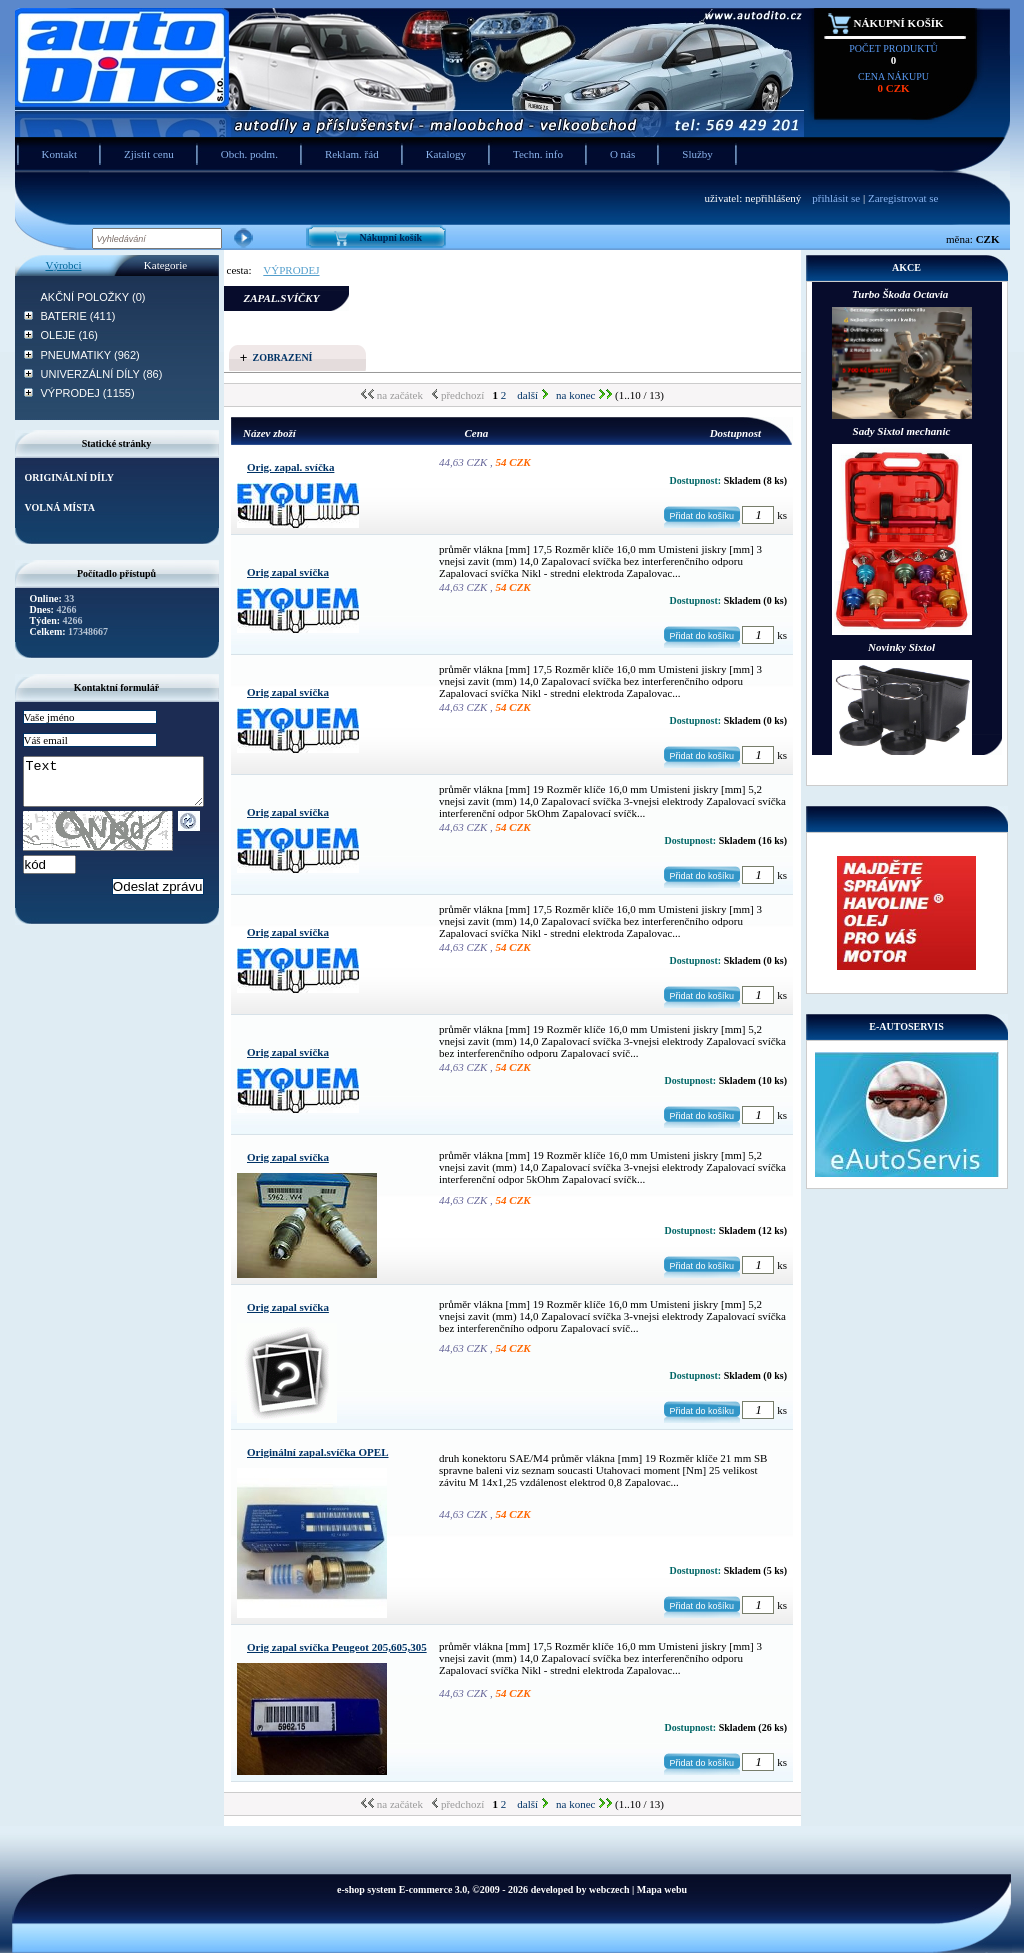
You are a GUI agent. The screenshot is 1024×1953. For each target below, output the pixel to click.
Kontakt (59, 154)
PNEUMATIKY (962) (90, 355)
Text (123, 786)
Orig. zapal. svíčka (290, 467)
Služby (697, 154)
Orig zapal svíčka (288, 572)
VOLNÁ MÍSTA (60, 507)
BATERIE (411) (78, 316)
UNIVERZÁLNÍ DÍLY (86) (102, 374)
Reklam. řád (352, 154)
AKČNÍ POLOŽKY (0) (93, 297)
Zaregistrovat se (903, 198)
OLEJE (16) (69, 335)
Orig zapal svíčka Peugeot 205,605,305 (337, 1647)
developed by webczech (580, 1889)
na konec (584, 395)
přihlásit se (836, 198)
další (532, 395)
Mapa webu (662, 1889)
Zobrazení (283, 357)
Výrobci (63, 265)
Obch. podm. (249, 154)
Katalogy (446, 154)
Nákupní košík (899, 23)
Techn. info (538, 154)
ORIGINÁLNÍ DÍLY (69, 477)
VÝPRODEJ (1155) (88, 393)
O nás (622, 154)
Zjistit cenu (149, 154)
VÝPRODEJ (291, 270)
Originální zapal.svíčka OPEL (318, 1452)
